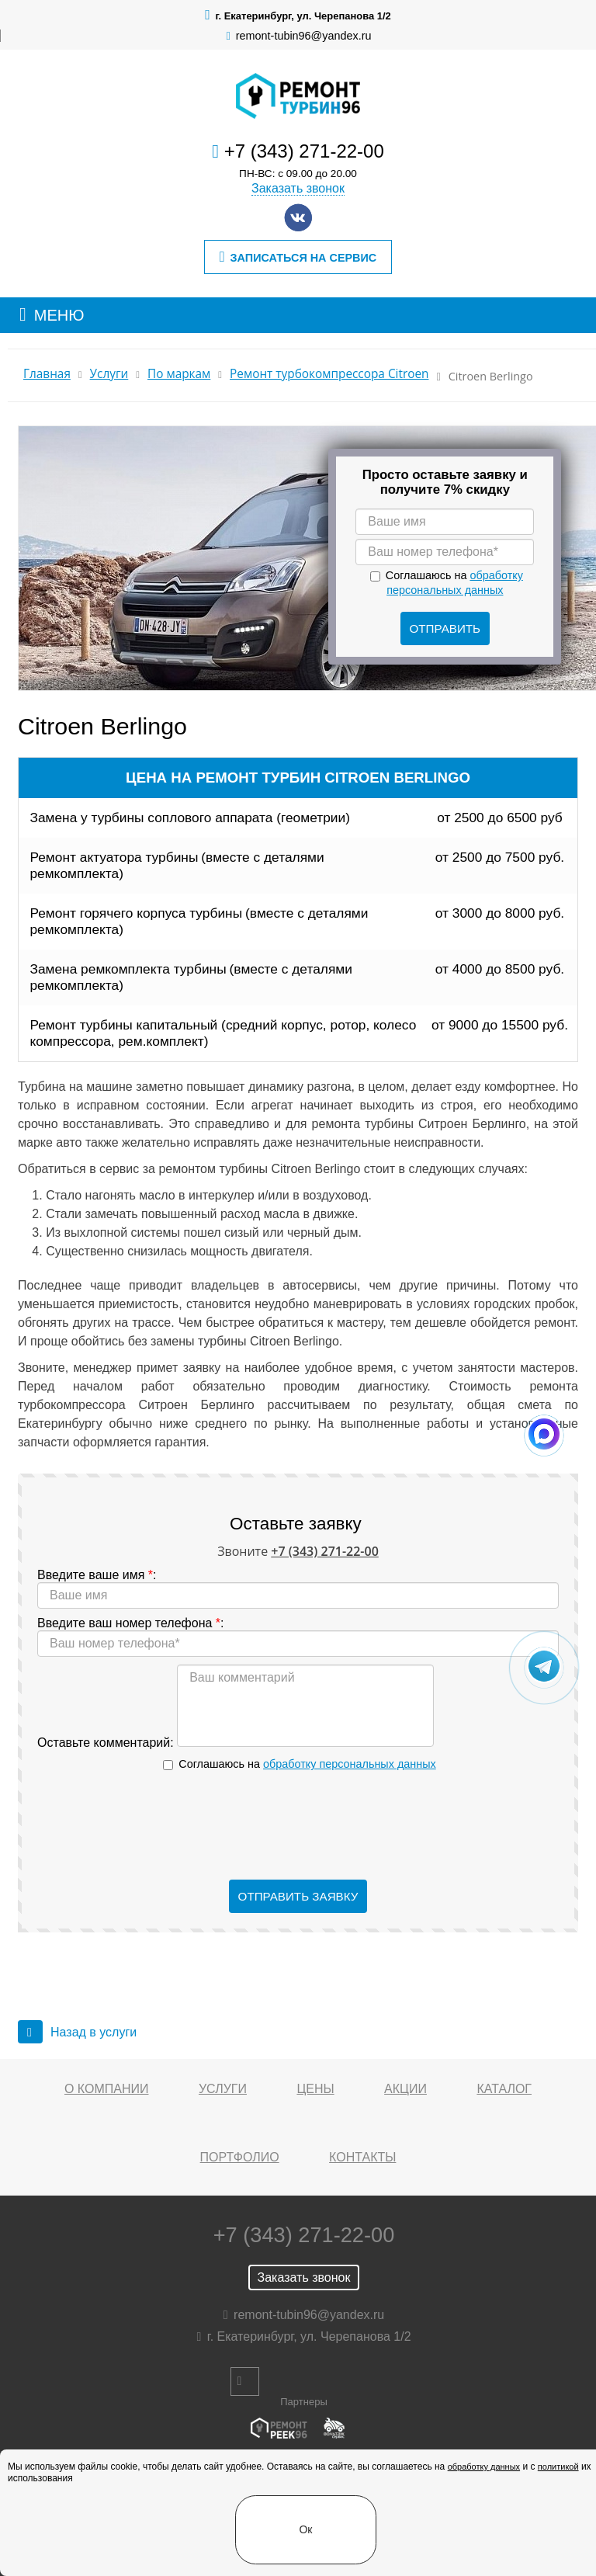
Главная (47, 374)
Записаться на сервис (298, 257)
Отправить (445, 628)
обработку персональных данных (349, 1764)
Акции (405, 2088)
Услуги (109, 374)
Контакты (362, 2157)
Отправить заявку (298, 1896)
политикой (558, 2466)
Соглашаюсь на (306, 1764)
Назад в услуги (77, 2032)
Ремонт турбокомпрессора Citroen (329, 374)
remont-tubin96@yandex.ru (304, 36)
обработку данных (484, 2466)
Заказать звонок (298, 188)
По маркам (178, 374)
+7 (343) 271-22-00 (304, 151)
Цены (315, 2088)
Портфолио (239, 2157)
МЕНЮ (59, 315)
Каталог (504, 2088)
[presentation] (298, 1826)
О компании (106, 2088)
